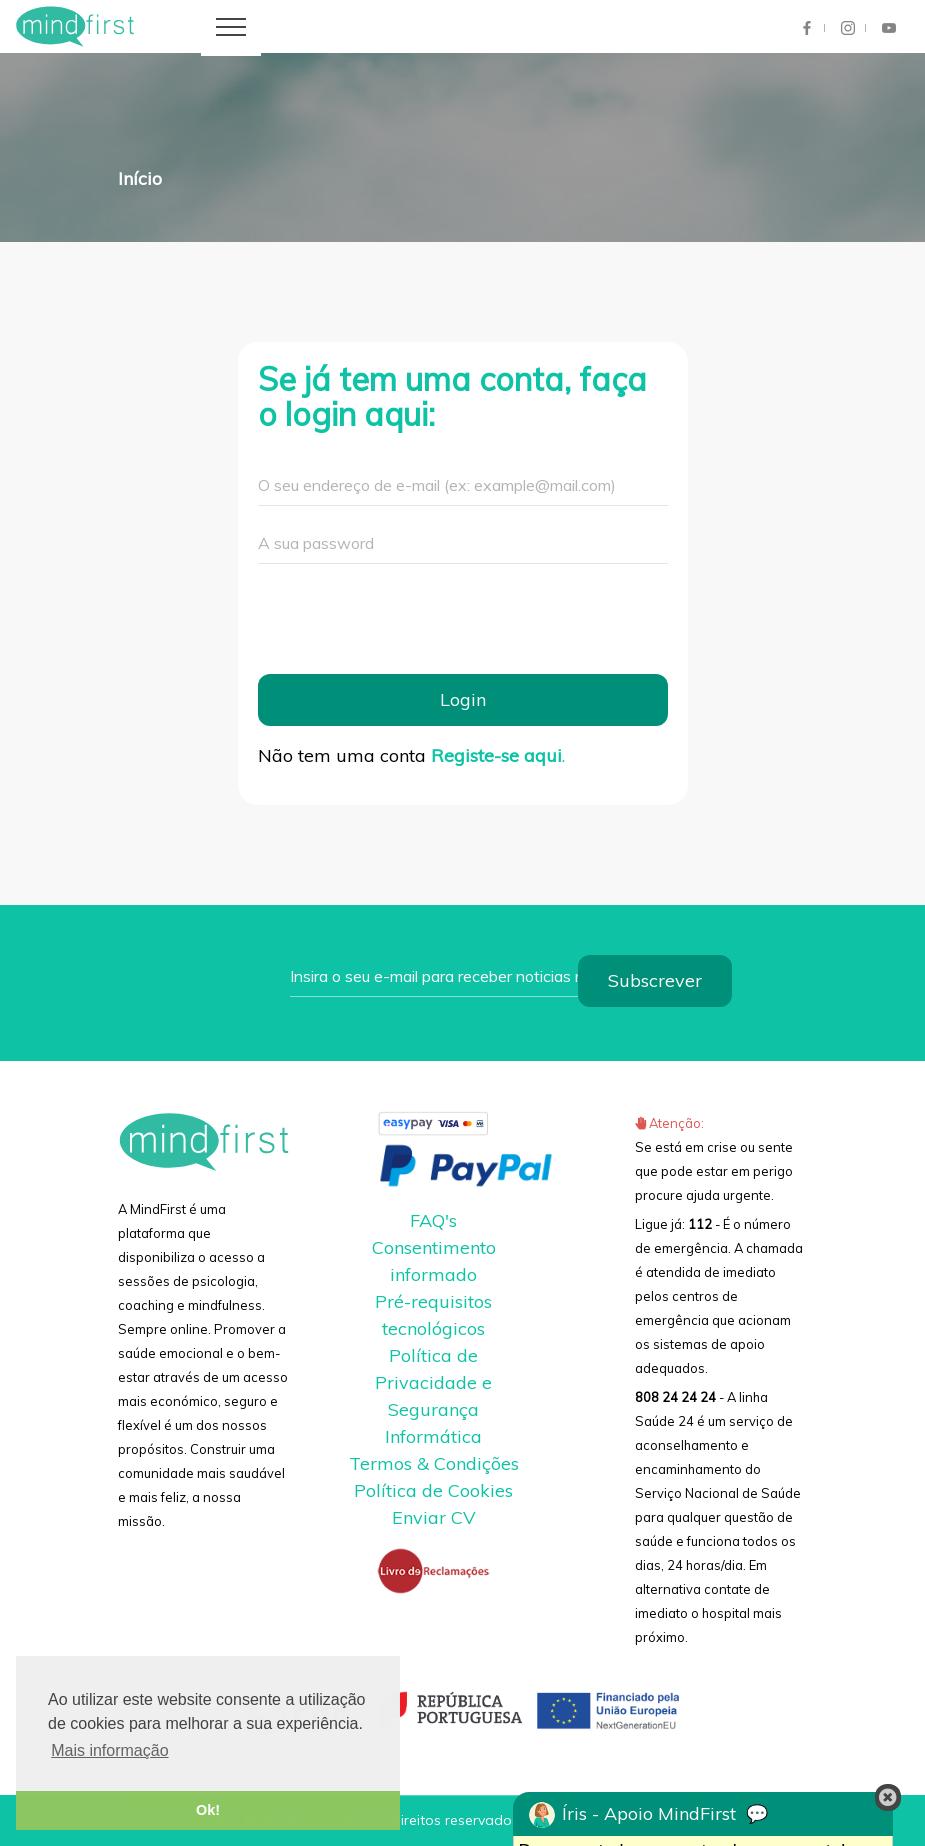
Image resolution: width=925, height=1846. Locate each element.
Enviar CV (434, 1517)
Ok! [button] (208, 1810)
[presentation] (410, 619)
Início (140, 178)
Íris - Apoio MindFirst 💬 (648, 1815)
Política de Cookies (433, 1490)
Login (463, 699)
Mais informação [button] (109, 1750)
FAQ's (433, 1220)
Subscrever (655, 980)
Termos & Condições (434, 1463)
